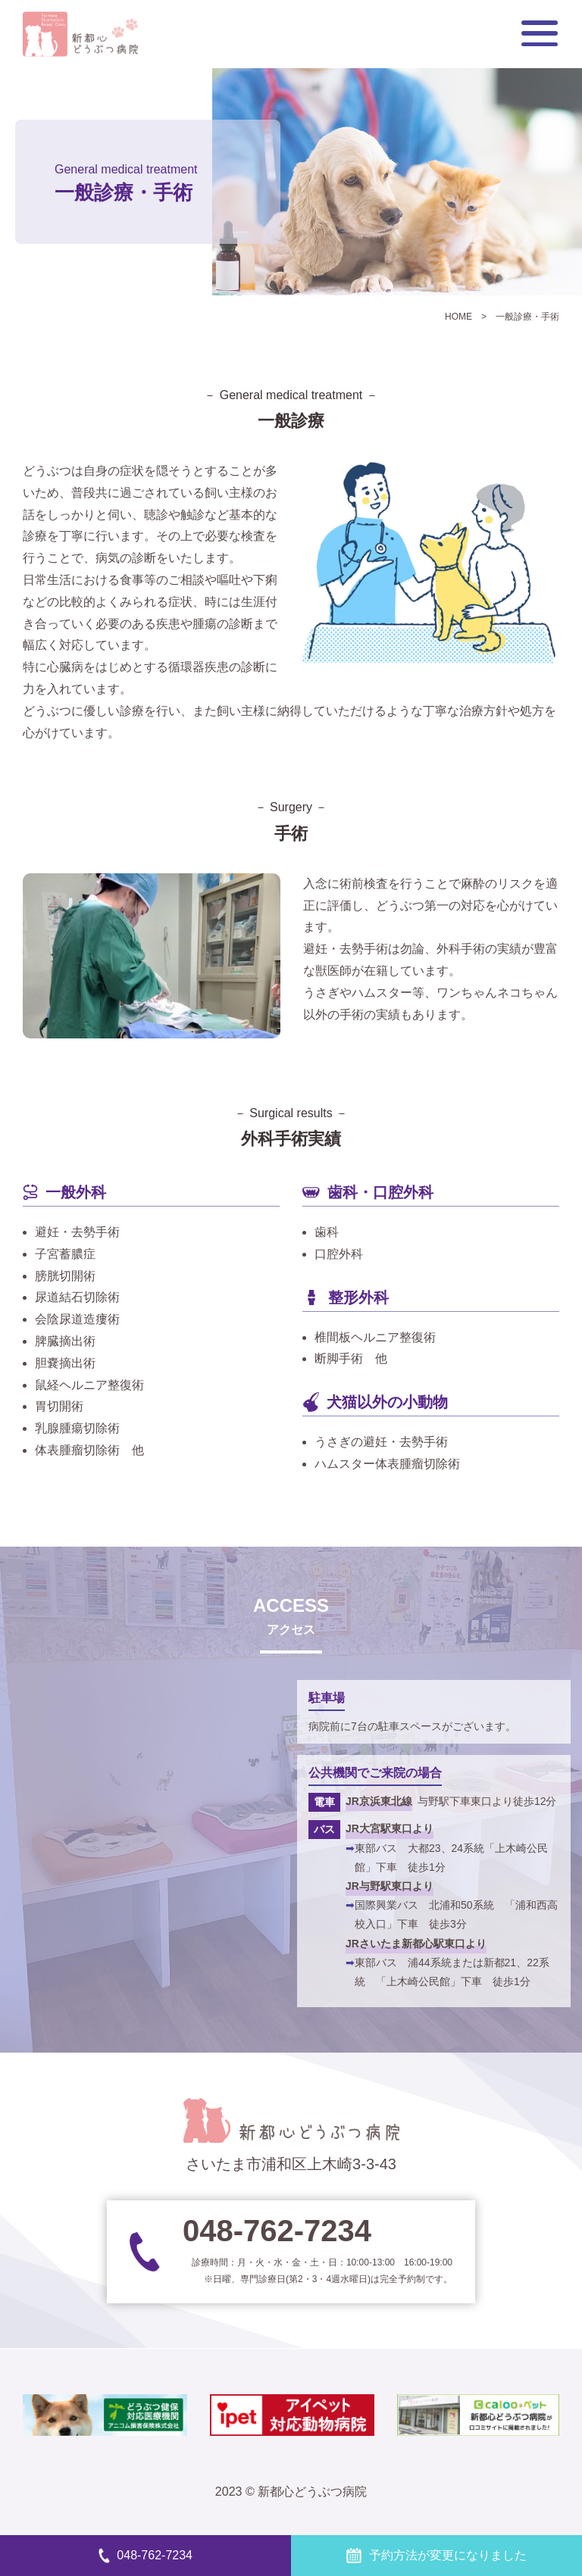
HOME (458, 316)
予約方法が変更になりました (436, 2555)
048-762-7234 (145, 2555)
